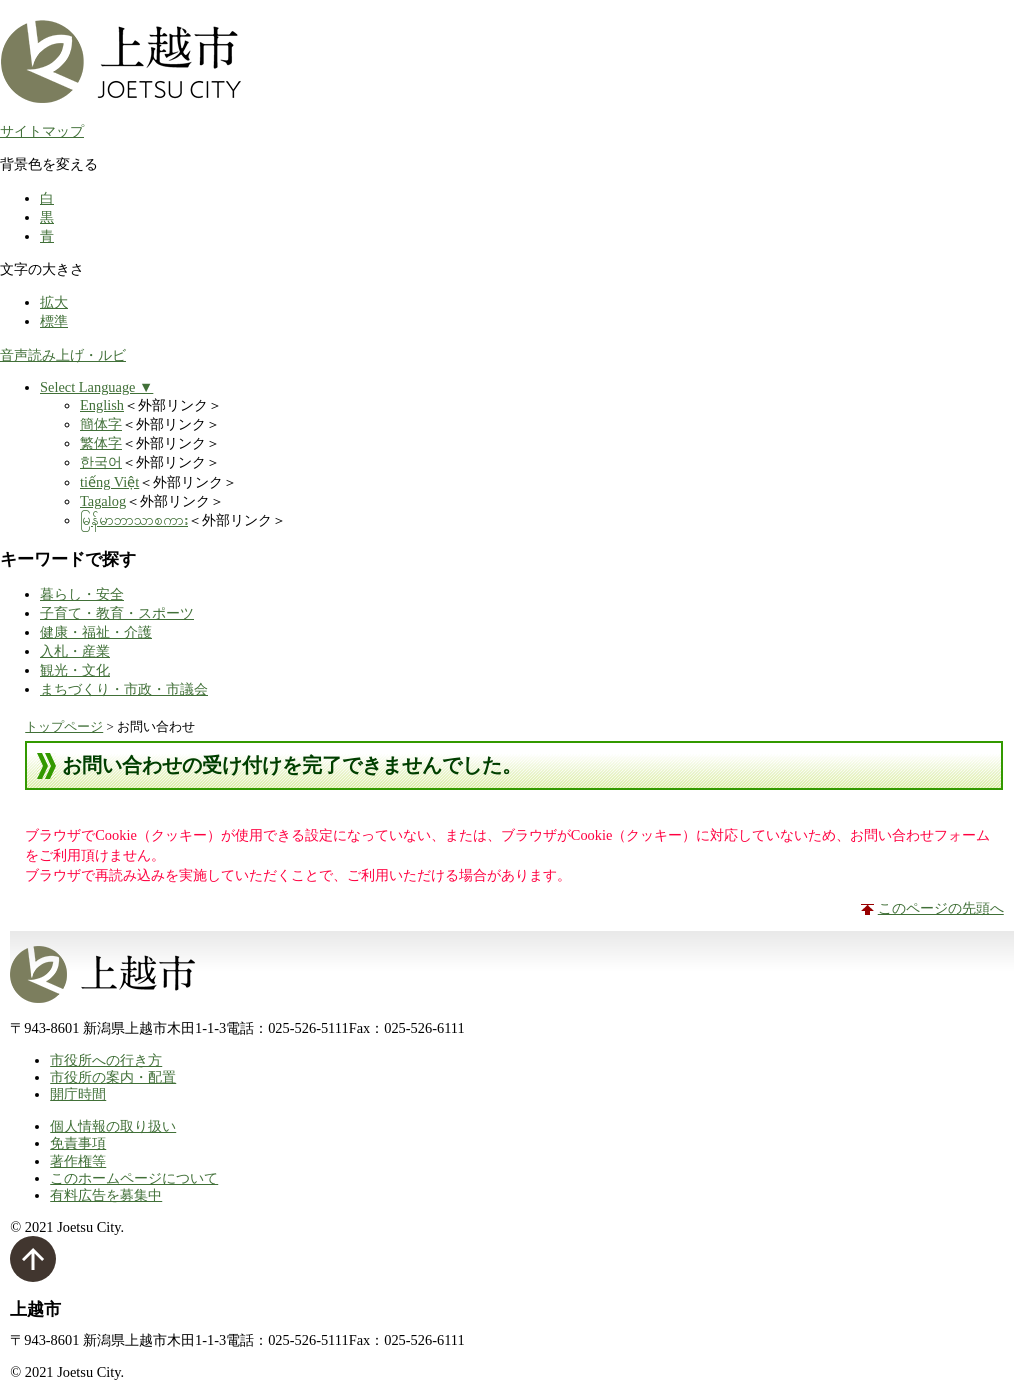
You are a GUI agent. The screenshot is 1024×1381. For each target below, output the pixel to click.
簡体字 (101, 424)
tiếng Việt (109, 482)
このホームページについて (134, 1178)
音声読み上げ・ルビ (63, 355)
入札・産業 (75, 651)
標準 (54, 321)
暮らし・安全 (82, 594)
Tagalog (103, 501)
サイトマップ (42, 131)
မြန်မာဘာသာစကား (134, 520)
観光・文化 (75, 670)
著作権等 (78, 1161)
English (102, 405)
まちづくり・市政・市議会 (124, 689)
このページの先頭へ (941, 908)
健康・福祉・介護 (96, 632)
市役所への (106, 1060)
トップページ (64, 726)
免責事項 (78, 1143)
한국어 (101, 462)
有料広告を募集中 (106, 1195)
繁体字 (101, 443)
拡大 (54, 302)
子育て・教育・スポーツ (117, 613)
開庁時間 (78, 1094)
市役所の (113, 1077)
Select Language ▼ (96, 387)
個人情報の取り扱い (113, 1126)
